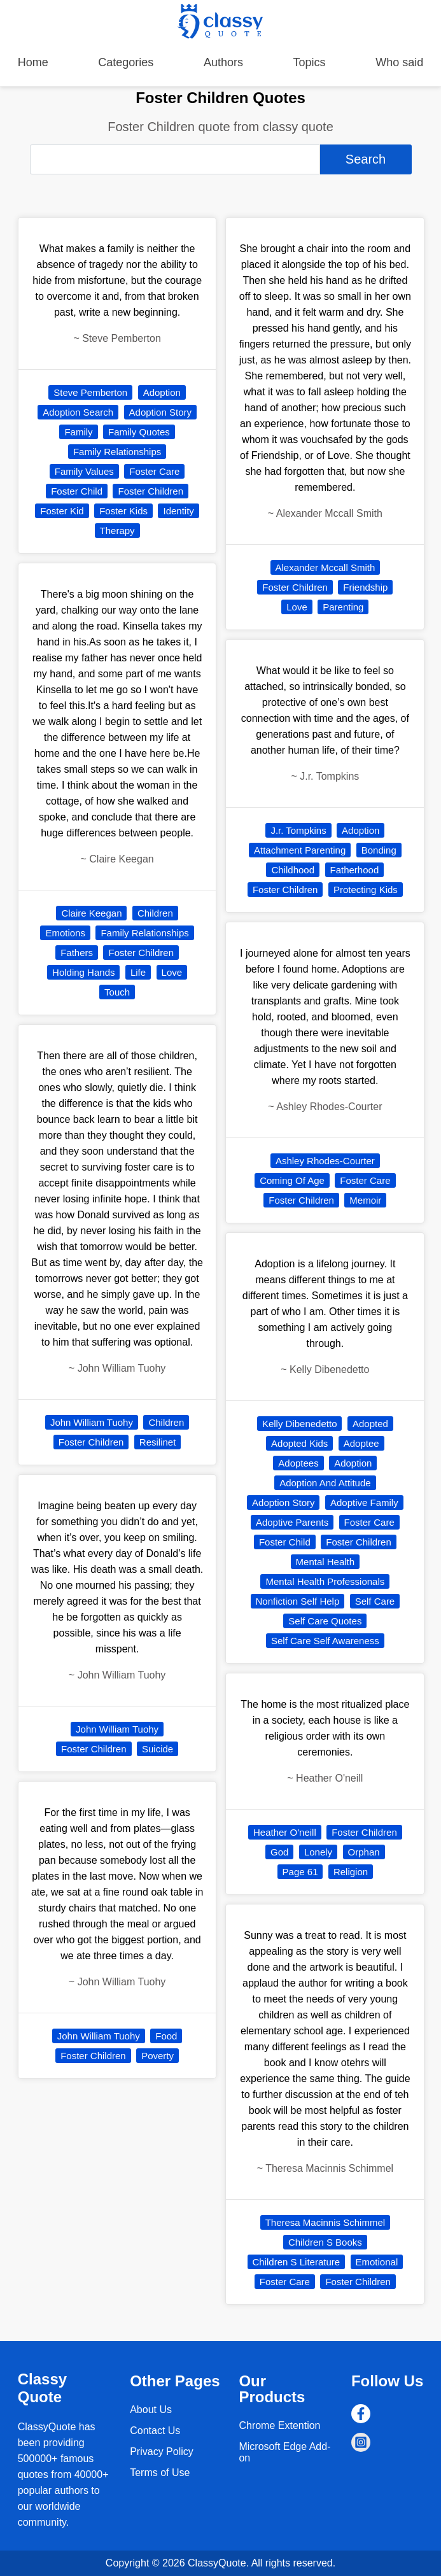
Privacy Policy (161, 2451)
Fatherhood (354, 869)
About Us (151, 2409)
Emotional (377, 2261)
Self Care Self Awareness (325, 1640)
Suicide (157, 1748)
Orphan (364, 1852)
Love (172, 972)
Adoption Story (160, 412)
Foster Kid (61, 510)
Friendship (365, 587)
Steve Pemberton (90, 392)
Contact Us (155, 2430)
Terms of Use (160, 2472)
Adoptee (361, 1443)
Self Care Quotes (324, 1620)
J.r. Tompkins (298, 830)
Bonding (378, 850)
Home (33, 62)
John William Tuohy (91, 1422)
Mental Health (325, 1561)
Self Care (375, 1601)
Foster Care (154, 471)
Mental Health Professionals (324, 1581)
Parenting (343, 607)
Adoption (162, 392)
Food (166, 2036)
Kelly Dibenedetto (299, 1423)
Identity (178, 510)
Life (138, 972)
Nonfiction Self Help (298, 1601)
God (279, 1852)
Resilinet (157, 1442)
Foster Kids (123, 510)
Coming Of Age (292, 1180)
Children (155, 913)
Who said (399, 62)
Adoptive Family (364, 1502)
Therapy (117, 530)
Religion (350, 1871)
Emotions (65, 932)
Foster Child (76, 491)
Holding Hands (83, 972)
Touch (117, 992)
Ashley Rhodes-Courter (325, 1160)
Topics (309, 62)
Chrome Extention (279, 2425)
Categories (125, 62)
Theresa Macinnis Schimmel (325, 2222)
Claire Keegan (91, 913)
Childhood (292, 869)
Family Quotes (139, 431)
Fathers (76, 952)
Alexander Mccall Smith (325, 567)
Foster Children (150, 491)
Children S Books (325, 2242)
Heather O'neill (284, 1832)
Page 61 (300, 1871)
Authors (223, 62)
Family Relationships (117, 451)
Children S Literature (296, 2261)
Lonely (318, 1852)
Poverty (157, 2055)
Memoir (365, 1200)
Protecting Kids (365, 889)
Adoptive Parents (292, 1522)
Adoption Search (78, 412)
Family (78, 431)
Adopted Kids (299, 1443)
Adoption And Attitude (324, 1482)
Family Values (84, 471)
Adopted (370, 1423)
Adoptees (298, 1463)
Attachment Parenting (300, 850)
